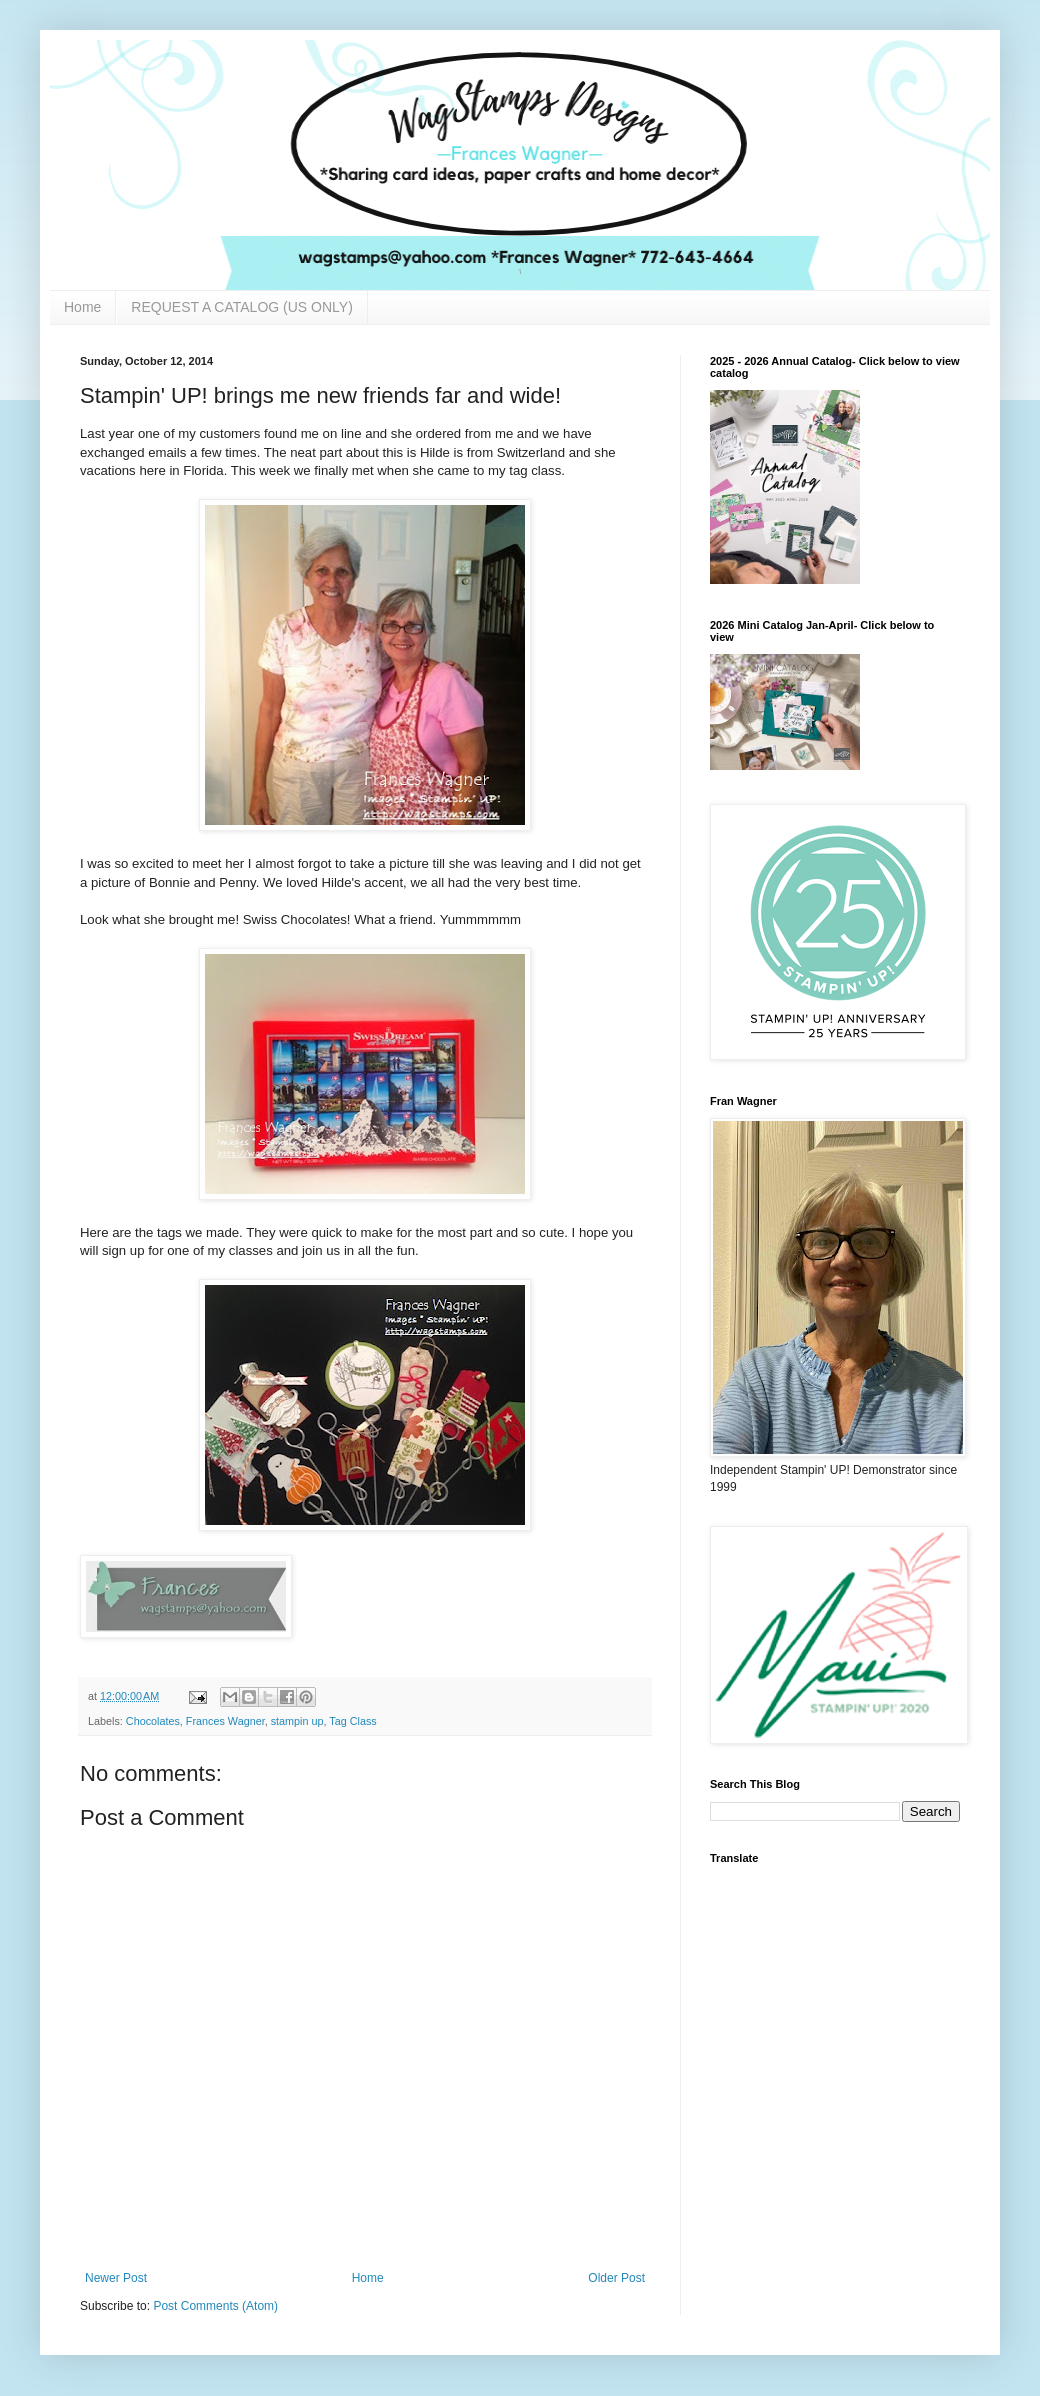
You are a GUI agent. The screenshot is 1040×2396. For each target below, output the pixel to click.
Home (82, 307)
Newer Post (116, 2278)
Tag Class (352, 1721)
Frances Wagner (225, 1721)
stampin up (297, 1721)
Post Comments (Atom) (215, 2306)
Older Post (616, 2278)
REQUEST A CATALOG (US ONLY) (241, 307)
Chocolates (153, 1721)
